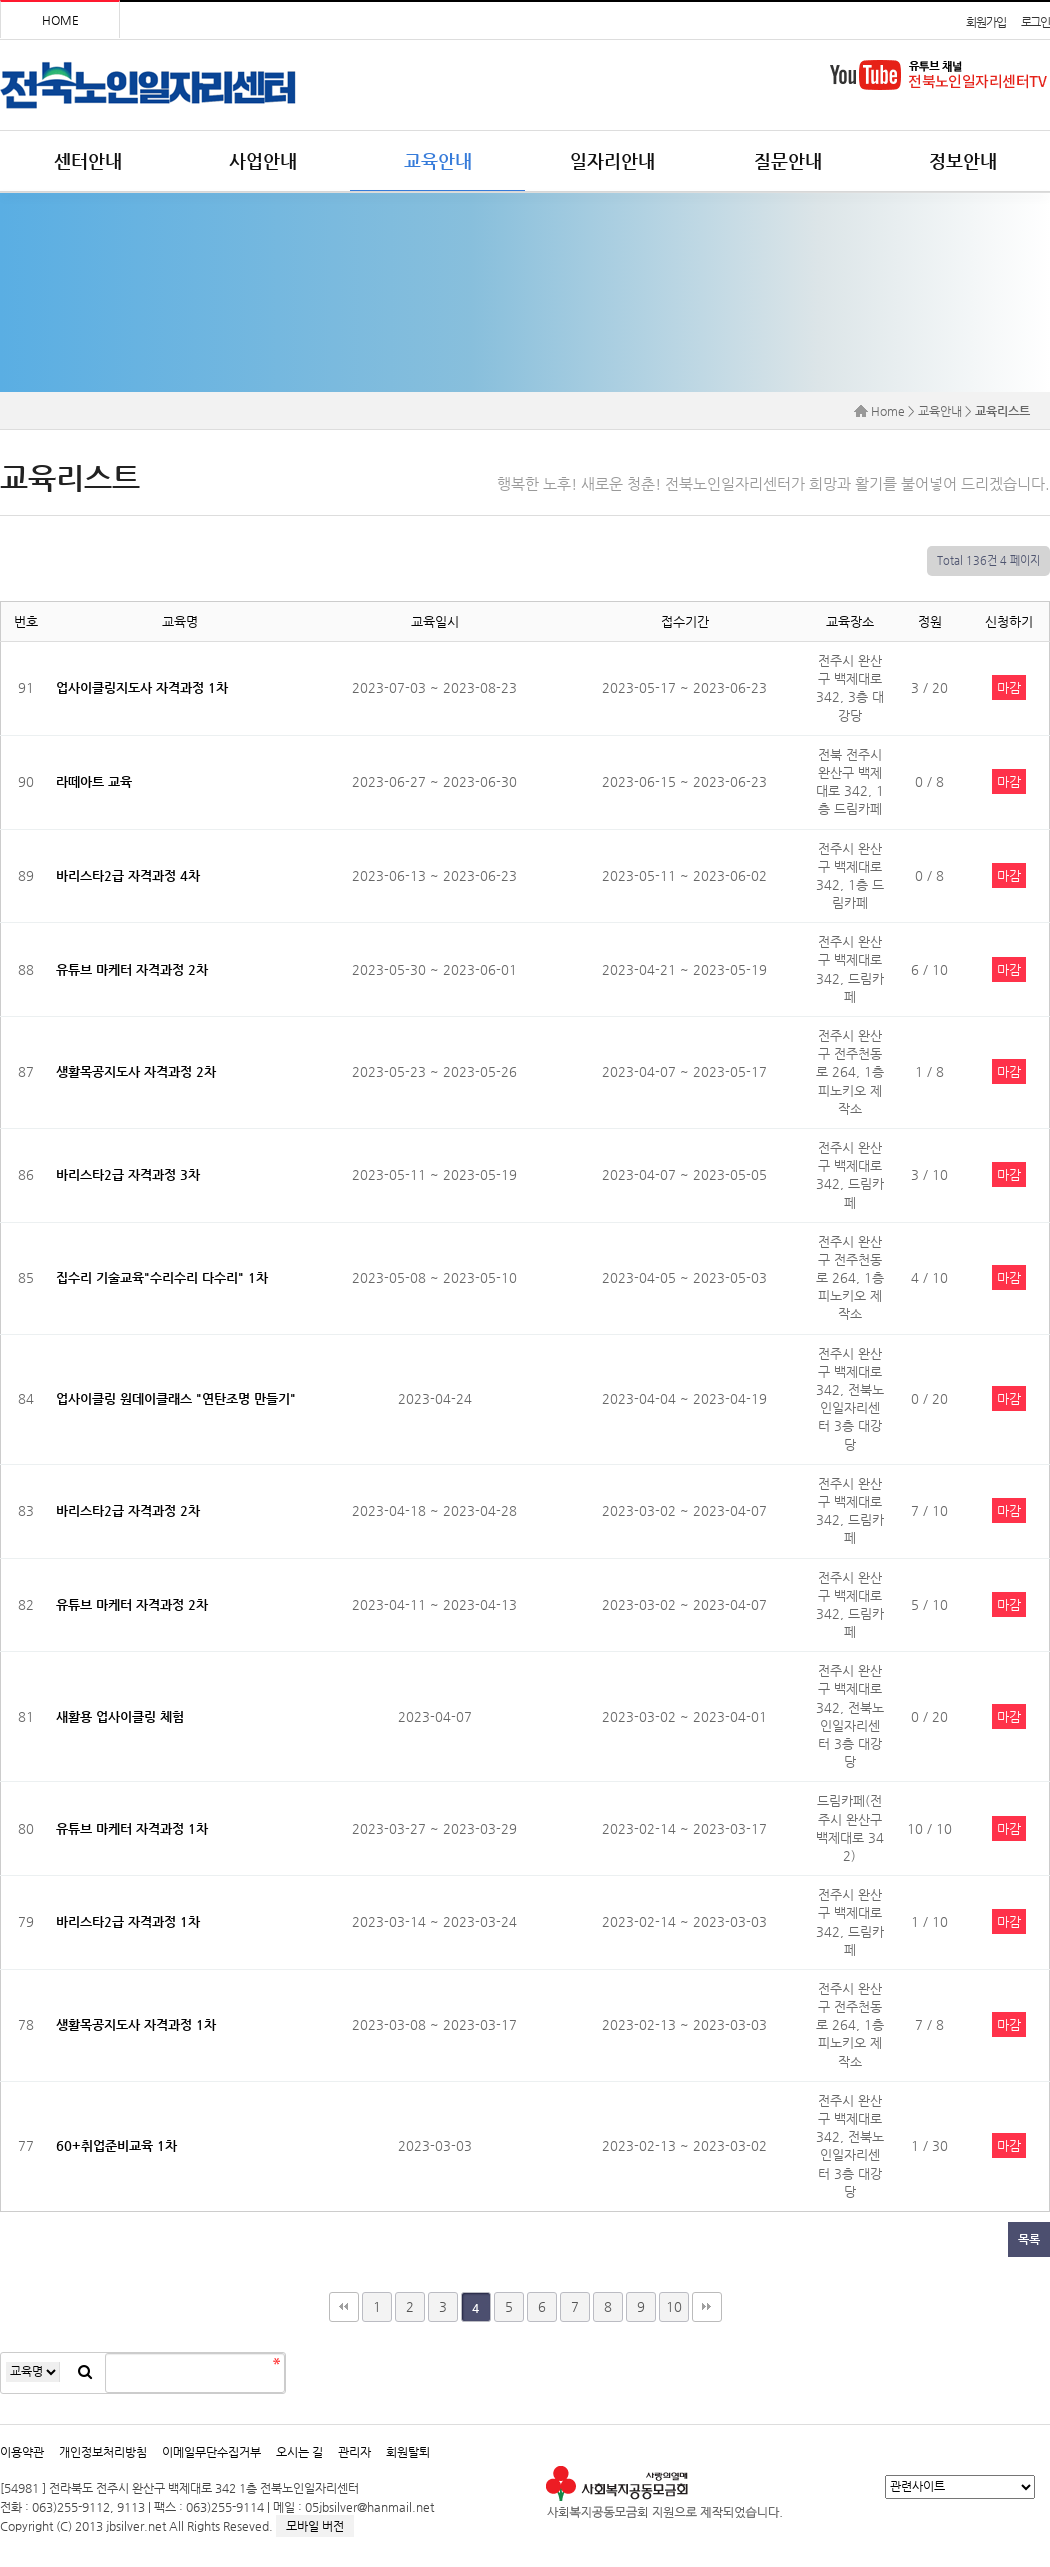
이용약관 (22, 2452)
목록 (1029, 2239)
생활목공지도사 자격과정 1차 (136, 2024)
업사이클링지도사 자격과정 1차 (142, 687)
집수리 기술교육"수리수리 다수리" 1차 (162, 1277)
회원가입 (985, 22)
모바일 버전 (315, 2526)
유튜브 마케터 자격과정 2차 (132, 969)
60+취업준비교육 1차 (116, 2145)
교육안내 (438, 160)
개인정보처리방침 (103, 2452)
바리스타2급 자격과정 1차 (128, 1921)
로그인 (1035, 22)
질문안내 (788, 160)
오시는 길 (299, 2452)
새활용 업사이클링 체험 (120, 1716)
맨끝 (707, 2307)
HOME (60, 20)
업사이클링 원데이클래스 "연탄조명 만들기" (176, 1398)
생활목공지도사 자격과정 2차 (136, 1071)
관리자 (354, 2452)
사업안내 (263, 160)
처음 (344, 2307)
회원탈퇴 (408, 2452)
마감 (1009, 687)
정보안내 (963, 160)
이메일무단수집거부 (211, 2452)
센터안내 (88, 160)
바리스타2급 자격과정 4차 (128, 875)
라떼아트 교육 (94, 781)
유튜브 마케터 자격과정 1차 (132, 1828)
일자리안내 (612, 160)
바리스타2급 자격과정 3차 (128, 1174)
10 (674, 2306)
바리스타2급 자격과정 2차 (128, 1510)
